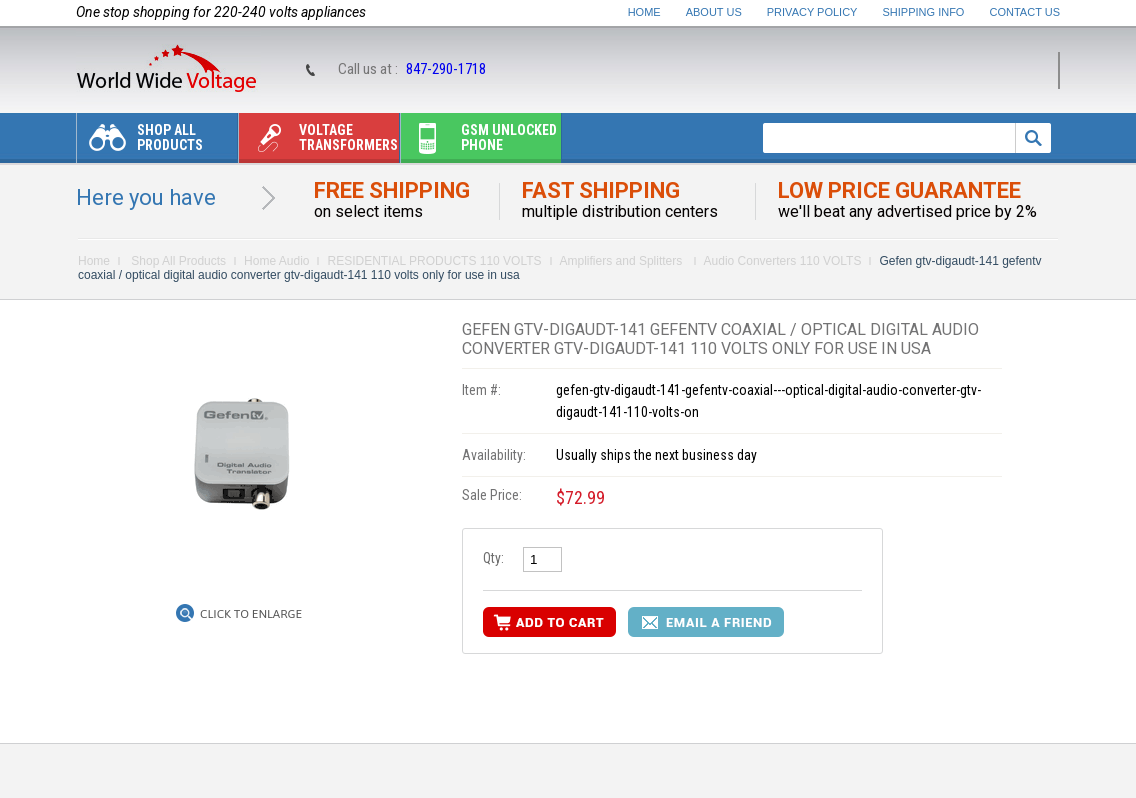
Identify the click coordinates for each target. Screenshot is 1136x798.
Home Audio (276, 261)
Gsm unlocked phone (479, 142)
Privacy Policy (812, 12)
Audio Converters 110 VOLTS (783, 261)
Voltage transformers (318, 142)
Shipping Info (924, 12)
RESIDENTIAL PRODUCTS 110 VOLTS (434, 261)
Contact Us (1025, 12)
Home (644, 12)
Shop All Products (140, 142)
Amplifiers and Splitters (623, 261)
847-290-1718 (446, 69)
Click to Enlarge (251, 614)
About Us (714, 12)
